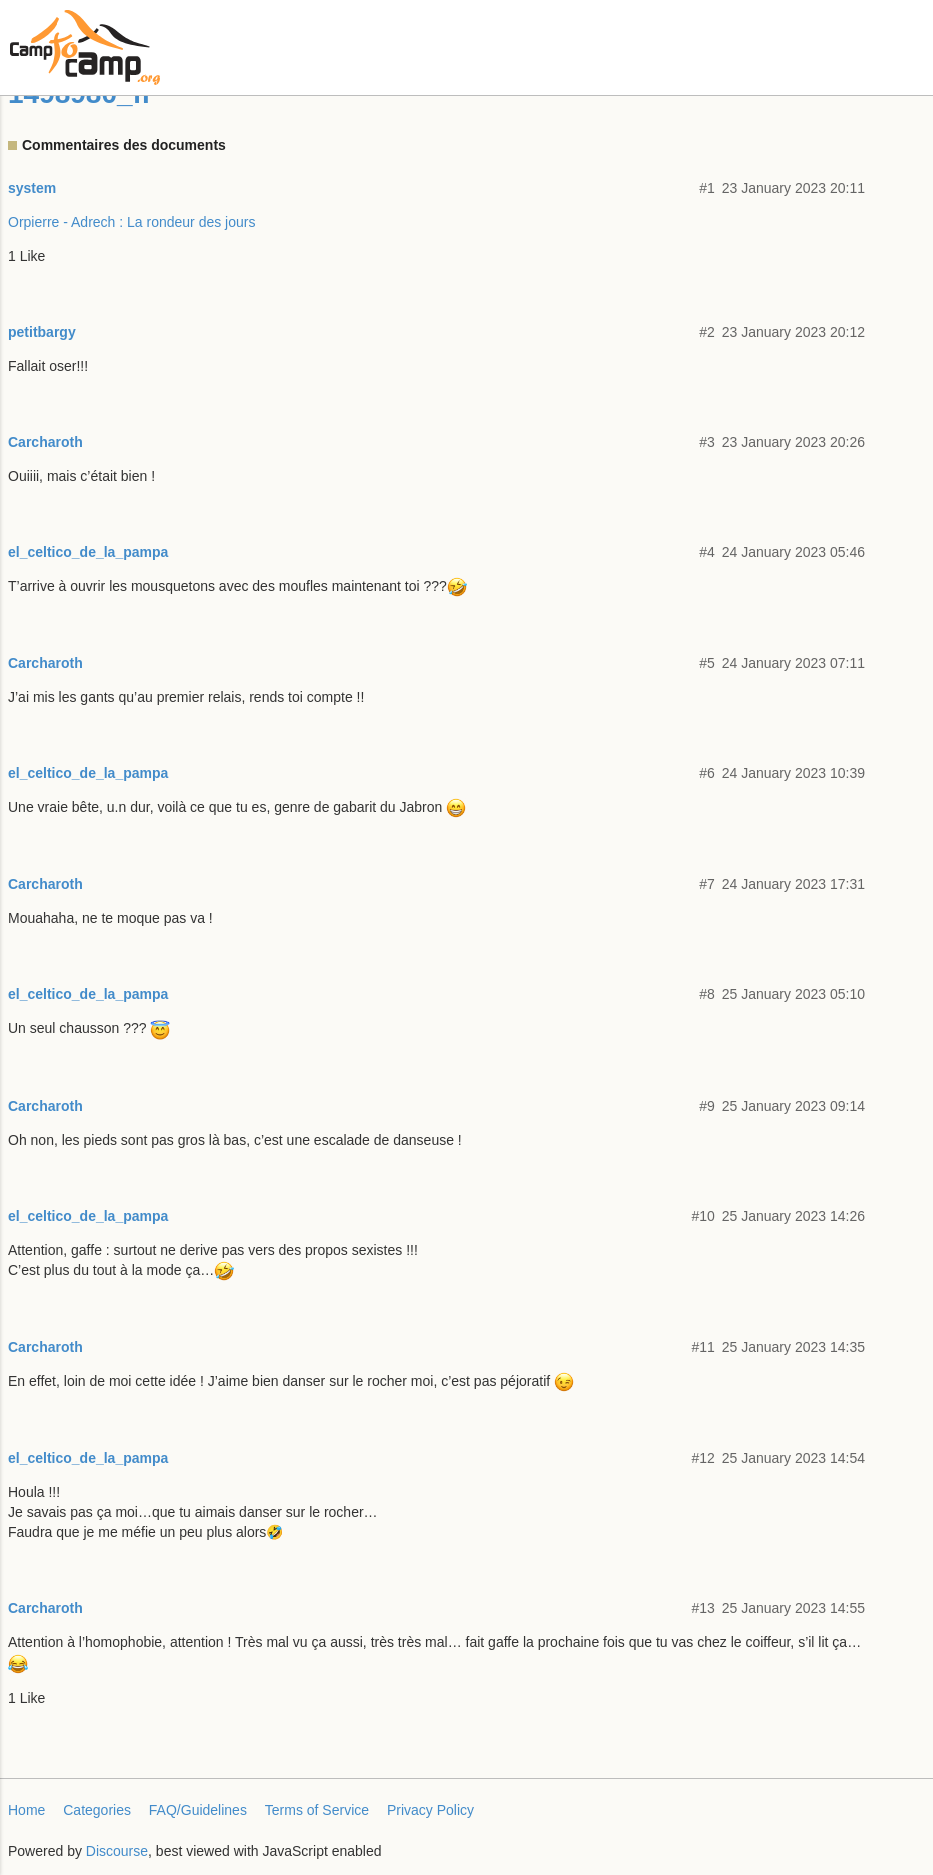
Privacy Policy (430, 1810)
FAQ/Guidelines (198, 1810)
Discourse (117, 1851)
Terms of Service (317, 1810)
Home (26, 1810)
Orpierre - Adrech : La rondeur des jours (131, 222)
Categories (97, 1810)
